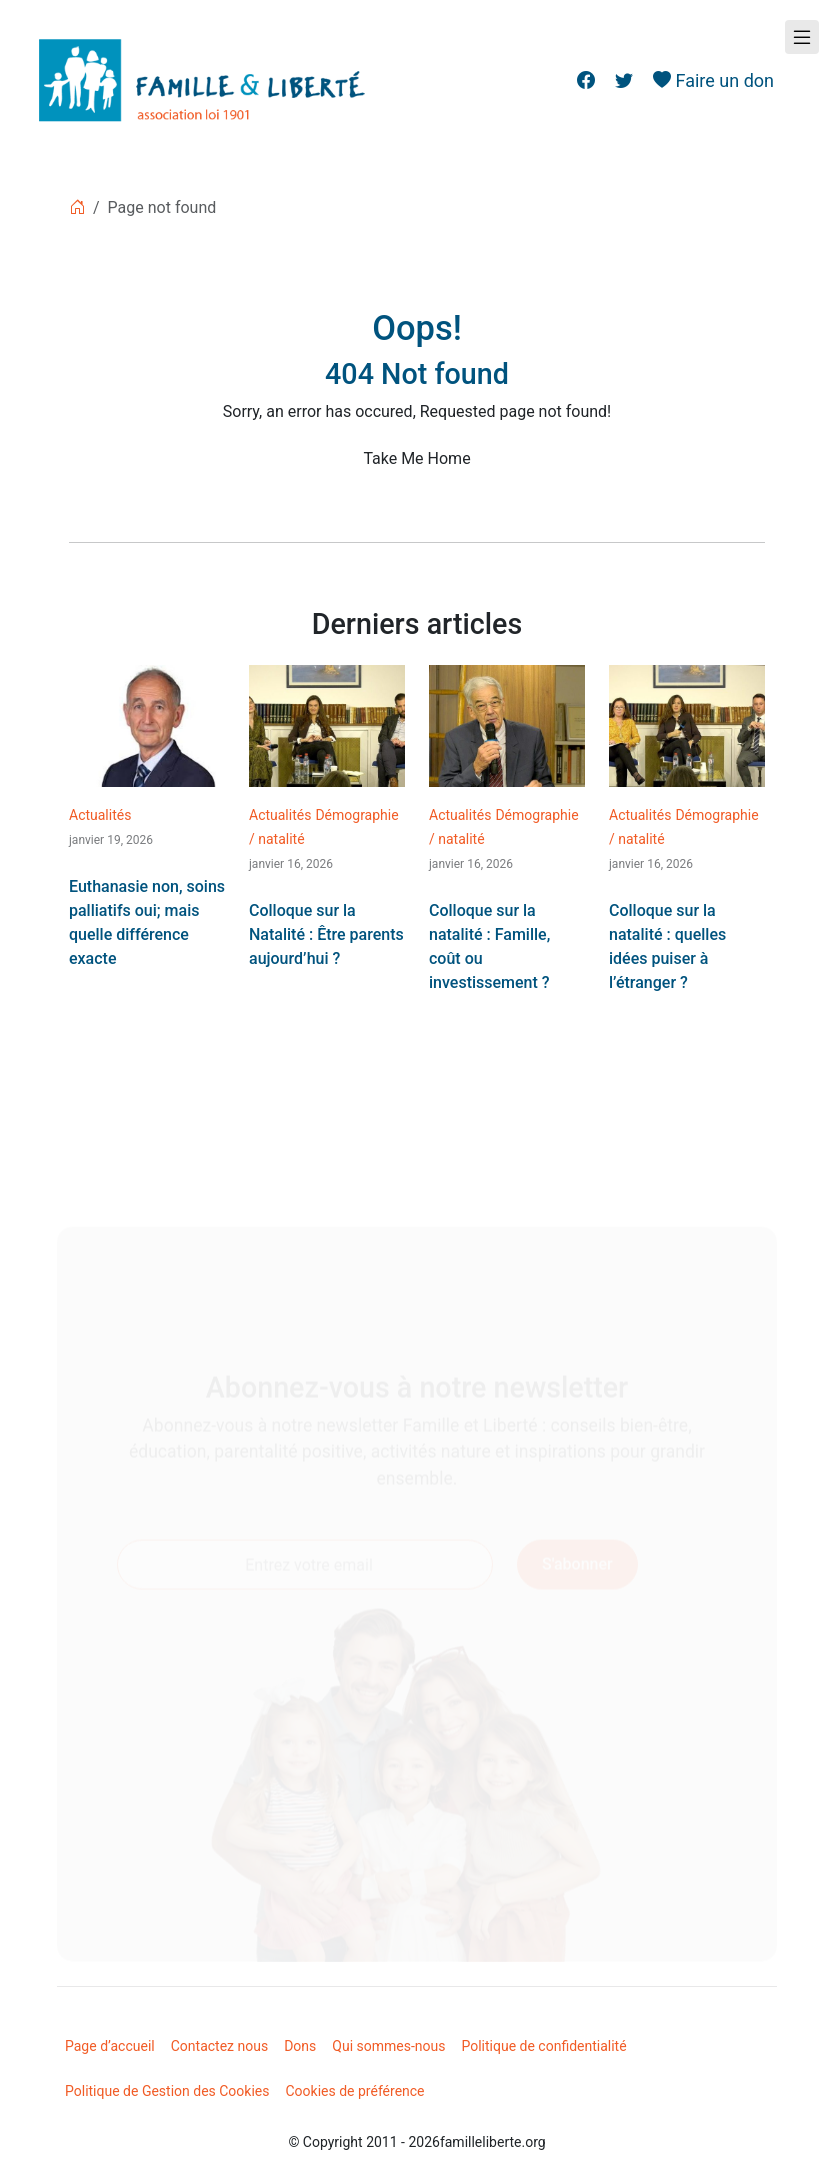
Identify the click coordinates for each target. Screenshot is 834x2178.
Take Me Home (416, 458)
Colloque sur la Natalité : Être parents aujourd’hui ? (326, 934)
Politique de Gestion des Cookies (167, 2091)
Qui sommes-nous (388, 2046)
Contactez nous (219, 2046)
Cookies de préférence (355, 2091)
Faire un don (713, 80)
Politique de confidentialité (543, 2046)
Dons (300, 2046)
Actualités (100, 815)
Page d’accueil (110, 2046)
